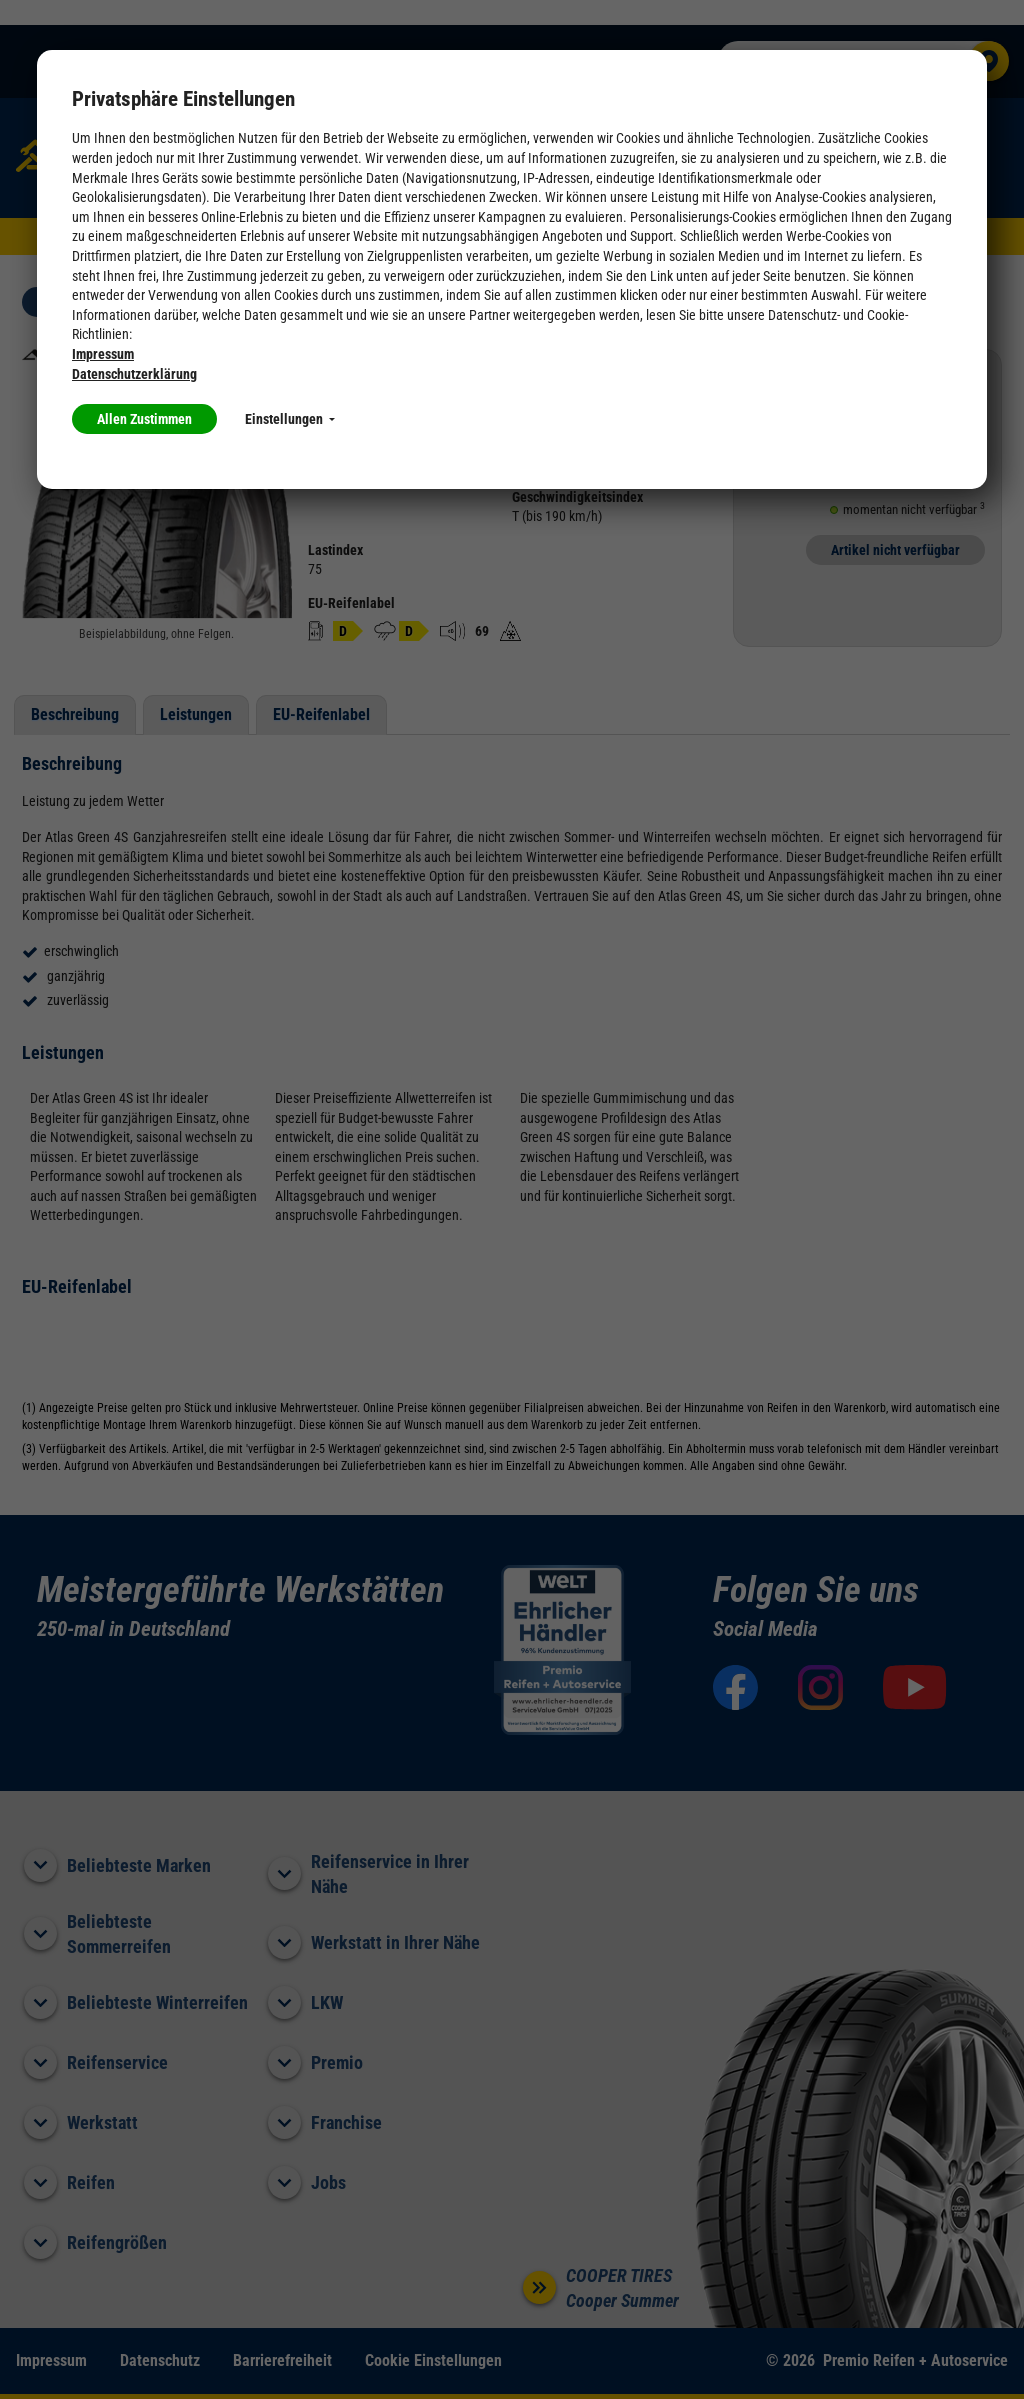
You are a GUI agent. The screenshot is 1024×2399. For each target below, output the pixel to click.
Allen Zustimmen (144, 419)
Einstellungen (290, 419)
